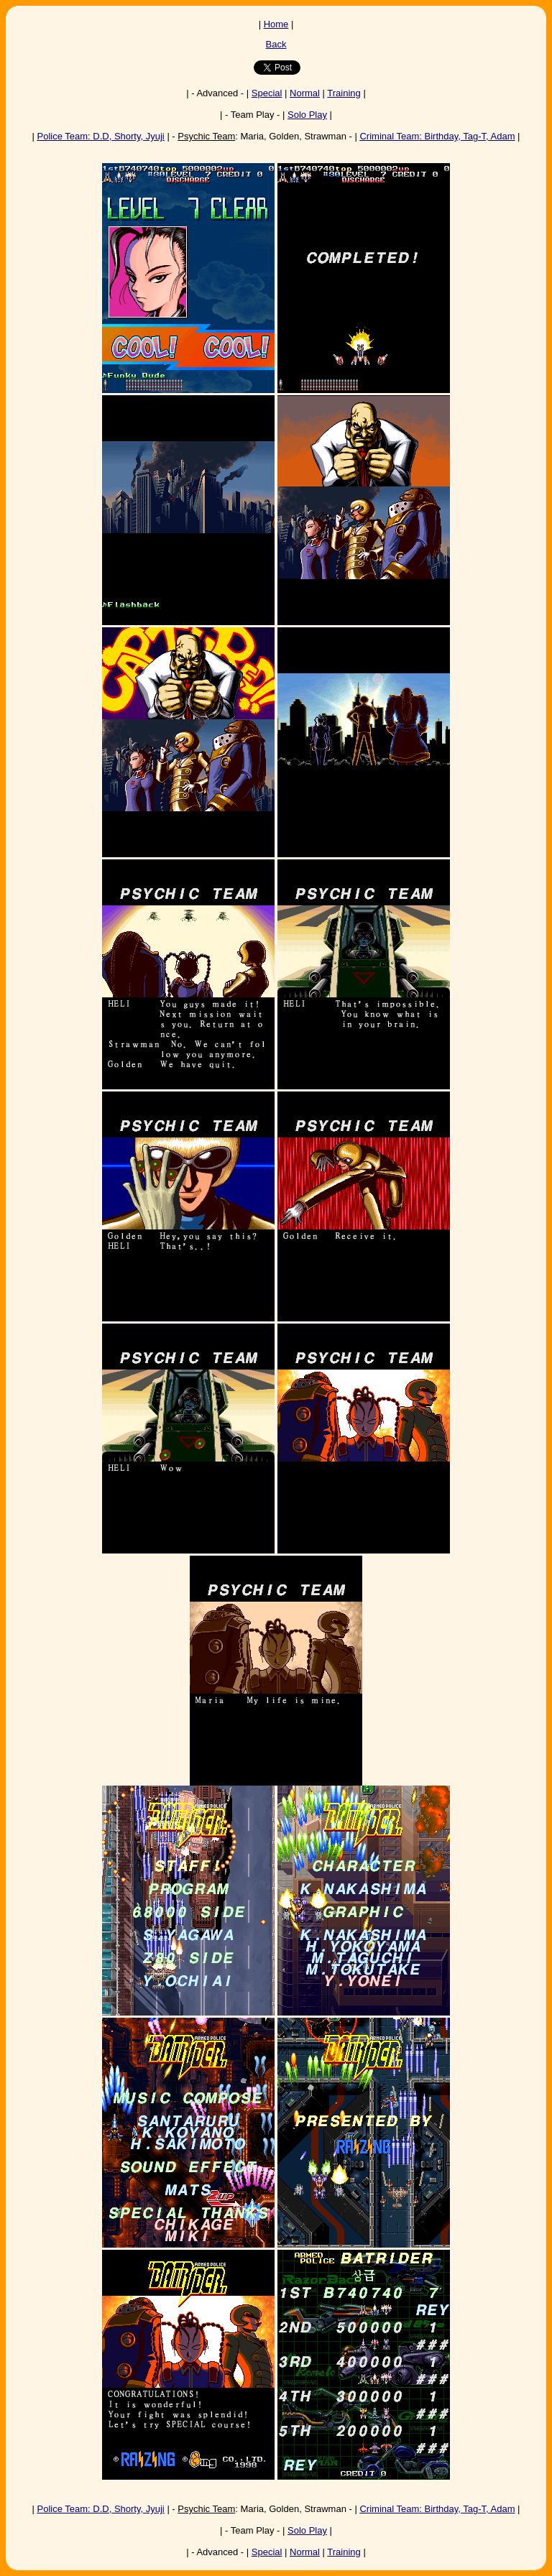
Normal (305, 93)
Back (276, 44)
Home (276, 24)
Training (343, 93)
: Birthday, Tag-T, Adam (437, 136)
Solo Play (307, 114)
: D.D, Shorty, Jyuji (101, 136)
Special (267, 93)
